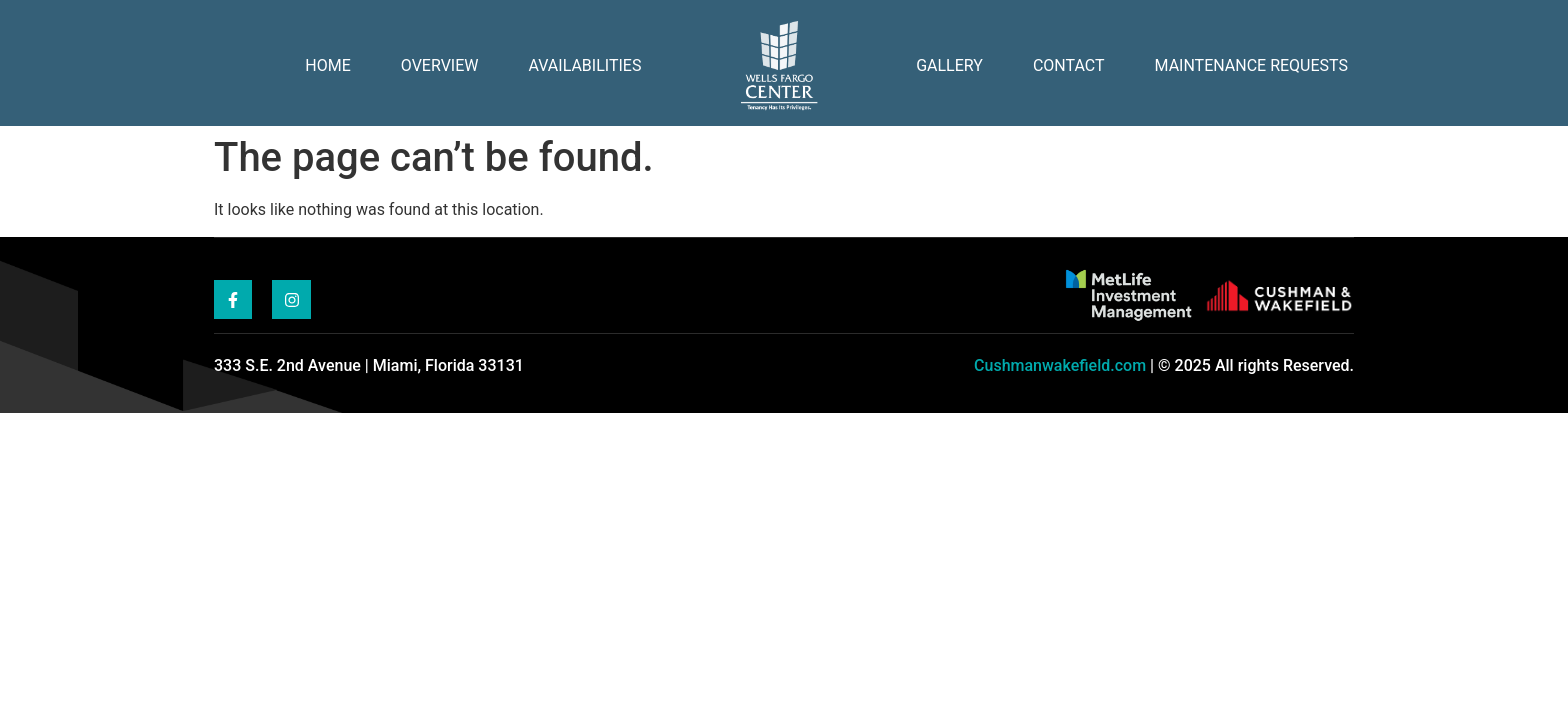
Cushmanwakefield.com (1060, 365)
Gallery (949, 65)
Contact (1069, 65)
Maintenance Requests (1251, 65)
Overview (440, 65)
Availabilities (584, 65)
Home (327, 65)
